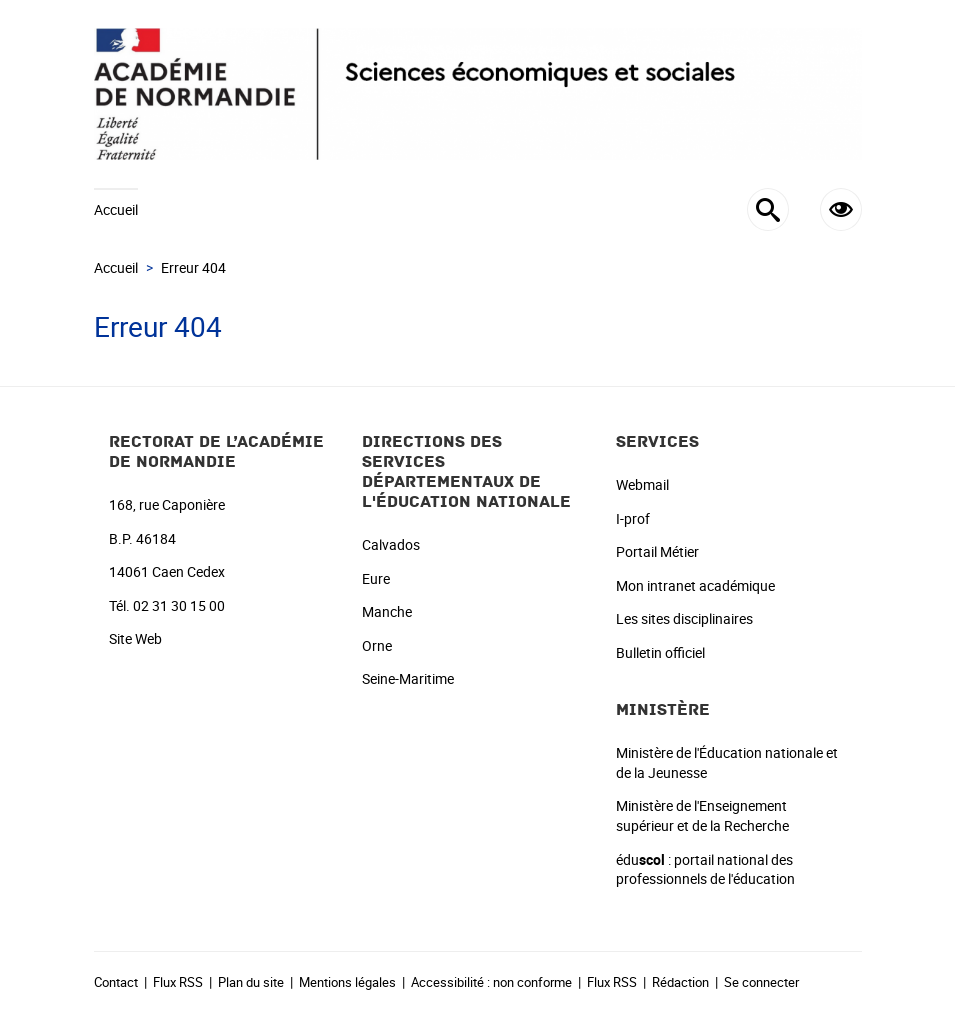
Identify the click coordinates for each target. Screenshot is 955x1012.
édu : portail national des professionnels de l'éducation (705, 869)
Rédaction (680, 982)
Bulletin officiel (660, 652)
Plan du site (251, 982)
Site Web (135, 638)
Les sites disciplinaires (684, 618)
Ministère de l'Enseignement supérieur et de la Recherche (702, 815)
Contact (116, 982)
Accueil (116, 209)
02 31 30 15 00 (179, 605)
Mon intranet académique (695, 585)
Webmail (642, 484)
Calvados (391, 544)
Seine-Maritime (408, 678)
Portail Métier (657, 551)
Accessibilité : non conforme (491, 982)
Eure (376, 578)
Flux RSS (178, 982)
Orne (377, 645)
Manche (387, 611)
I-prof (633, 518)
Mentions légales (347, 982)
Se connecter (761, 982)
